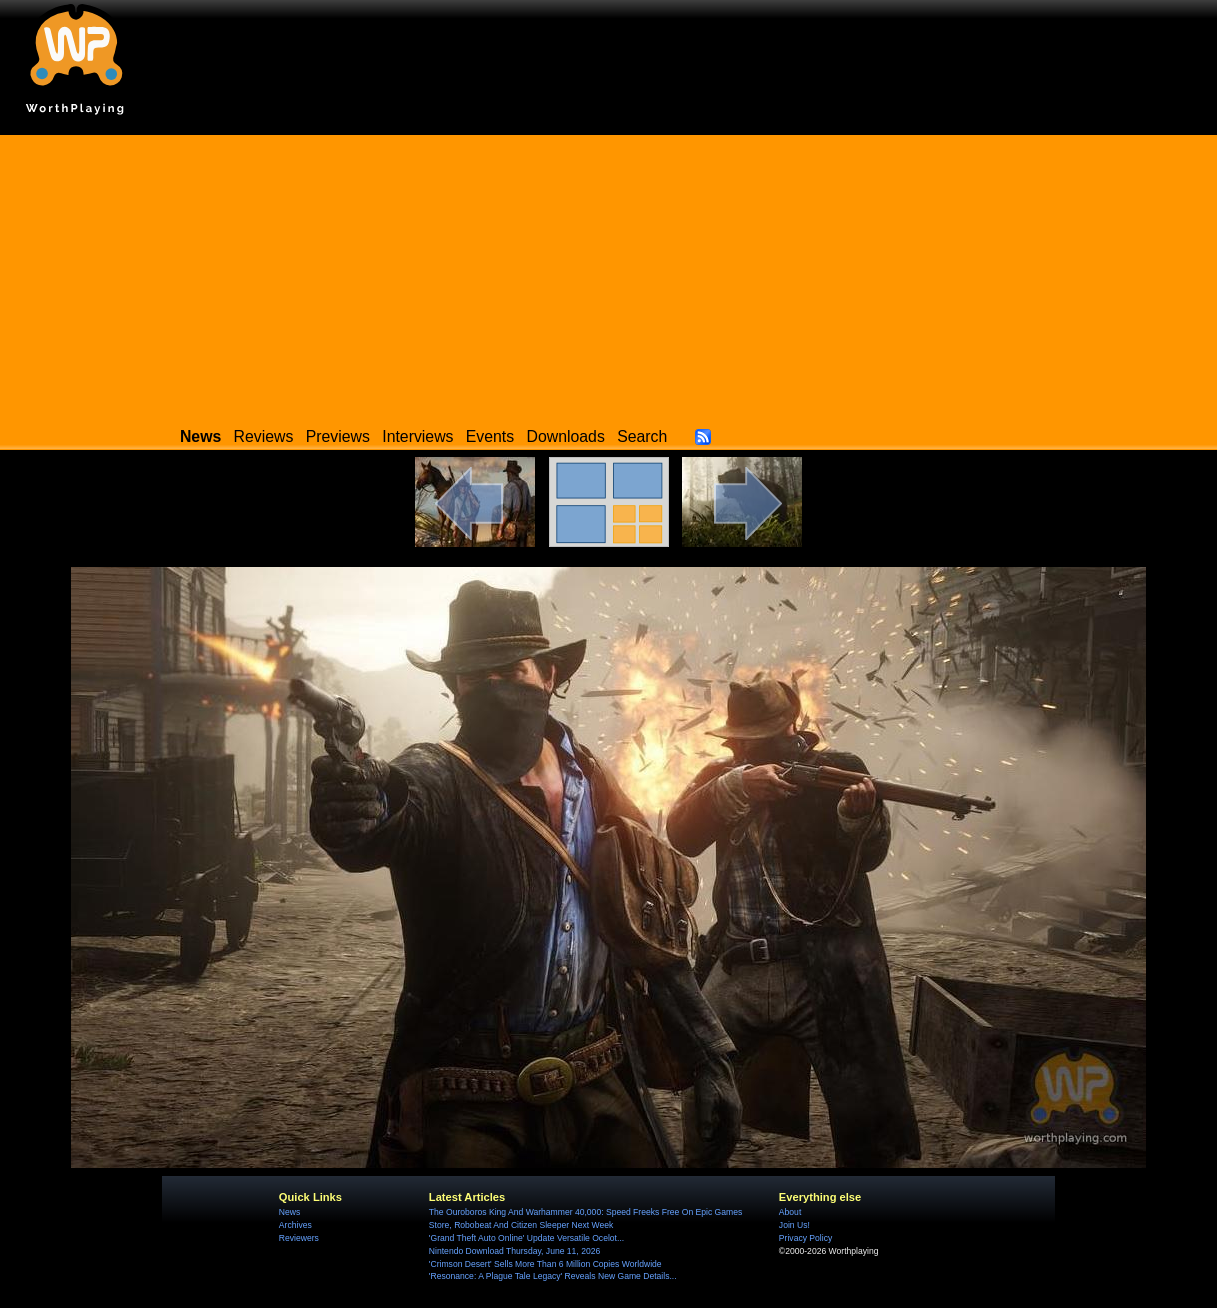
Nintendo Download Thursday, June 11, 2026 (514, 1251)
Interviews (417, 436)
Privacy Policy (805, 1238)
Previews (338, 436)
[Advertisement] (609, 275)
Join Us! (794, 1225)
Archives (295, 1225)
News (289, 1212)
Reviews (264, 436)
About (790, 1212)
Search (642, 436)
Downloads (566, 436)
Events (490, 436)
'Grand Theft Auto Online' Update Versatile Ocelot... (526, 1238)
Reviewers (299, 1238)
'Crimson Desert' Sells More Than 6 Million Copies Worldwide (545, 1264)
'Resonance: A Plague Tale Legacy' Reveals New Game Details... (553, 1276)
